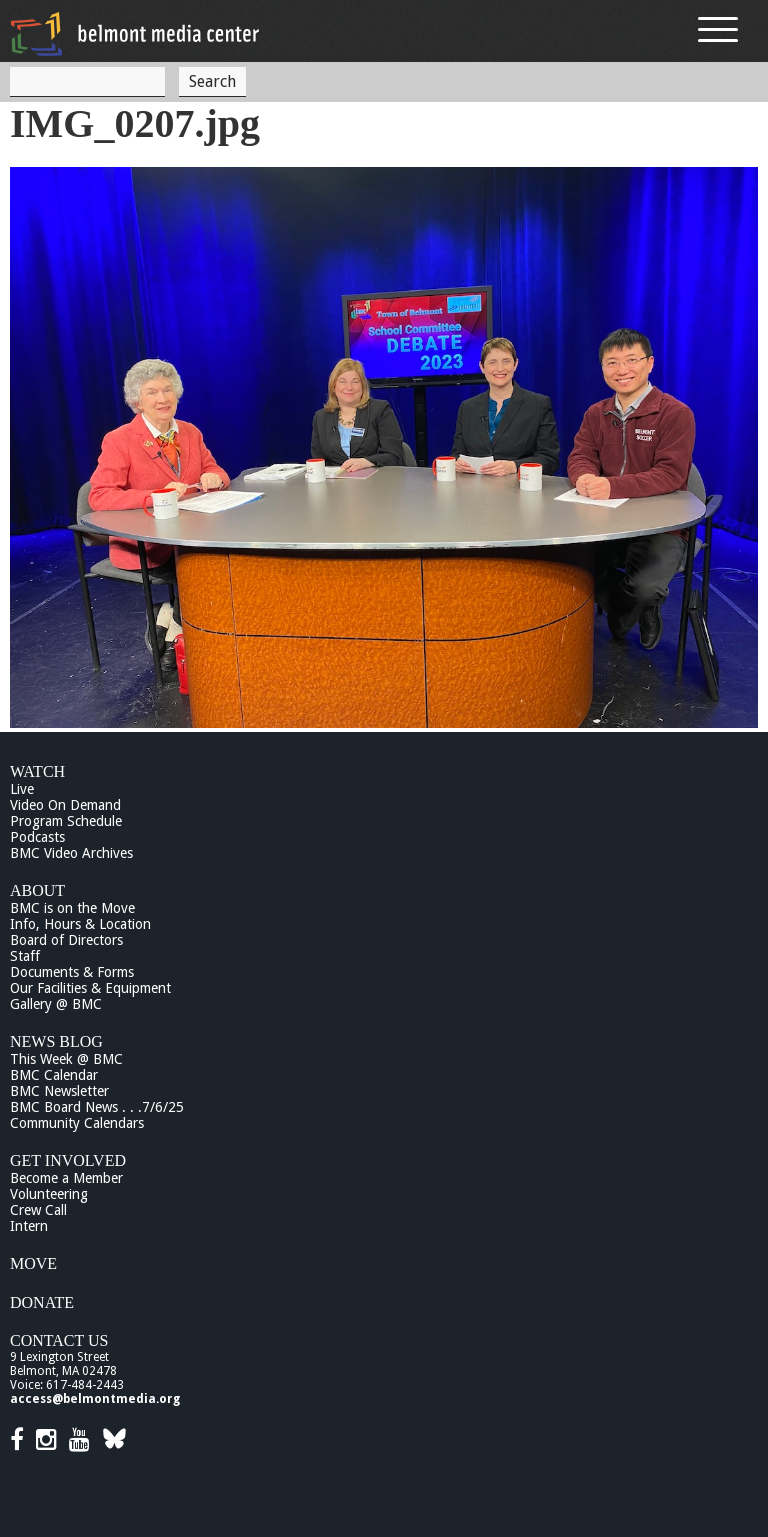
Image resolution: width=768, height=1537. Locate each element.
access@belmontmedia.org (95, 1399)
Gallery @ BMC (56, 1004)
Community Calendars (77, 1123)
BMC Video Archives (71, 853)
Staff (25, 956)
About (37, 890)
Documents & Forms (72, 972)
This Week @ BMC (66, 1059)
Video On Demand (65, 805)
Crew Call (38, 1210)
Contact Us (59, 1340)
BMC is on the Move (72, 908)
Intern (29, 1226)
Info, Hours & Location (80, 924)
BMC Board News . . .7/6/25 (97, 1107)
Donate (42, 1302)
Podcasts (37, 837)
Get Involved (68, 1160)
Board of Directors (66, 940)
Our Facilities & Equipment (90, 988)
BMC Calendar (54, 1075)
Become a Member (66, 1178)
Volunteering (49, 1194)
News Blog (56, 1041)
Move (33, 1263)
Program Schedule (66, 821)
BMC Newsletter (59, 1091)
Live (22, 789)
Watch (37, 771)
